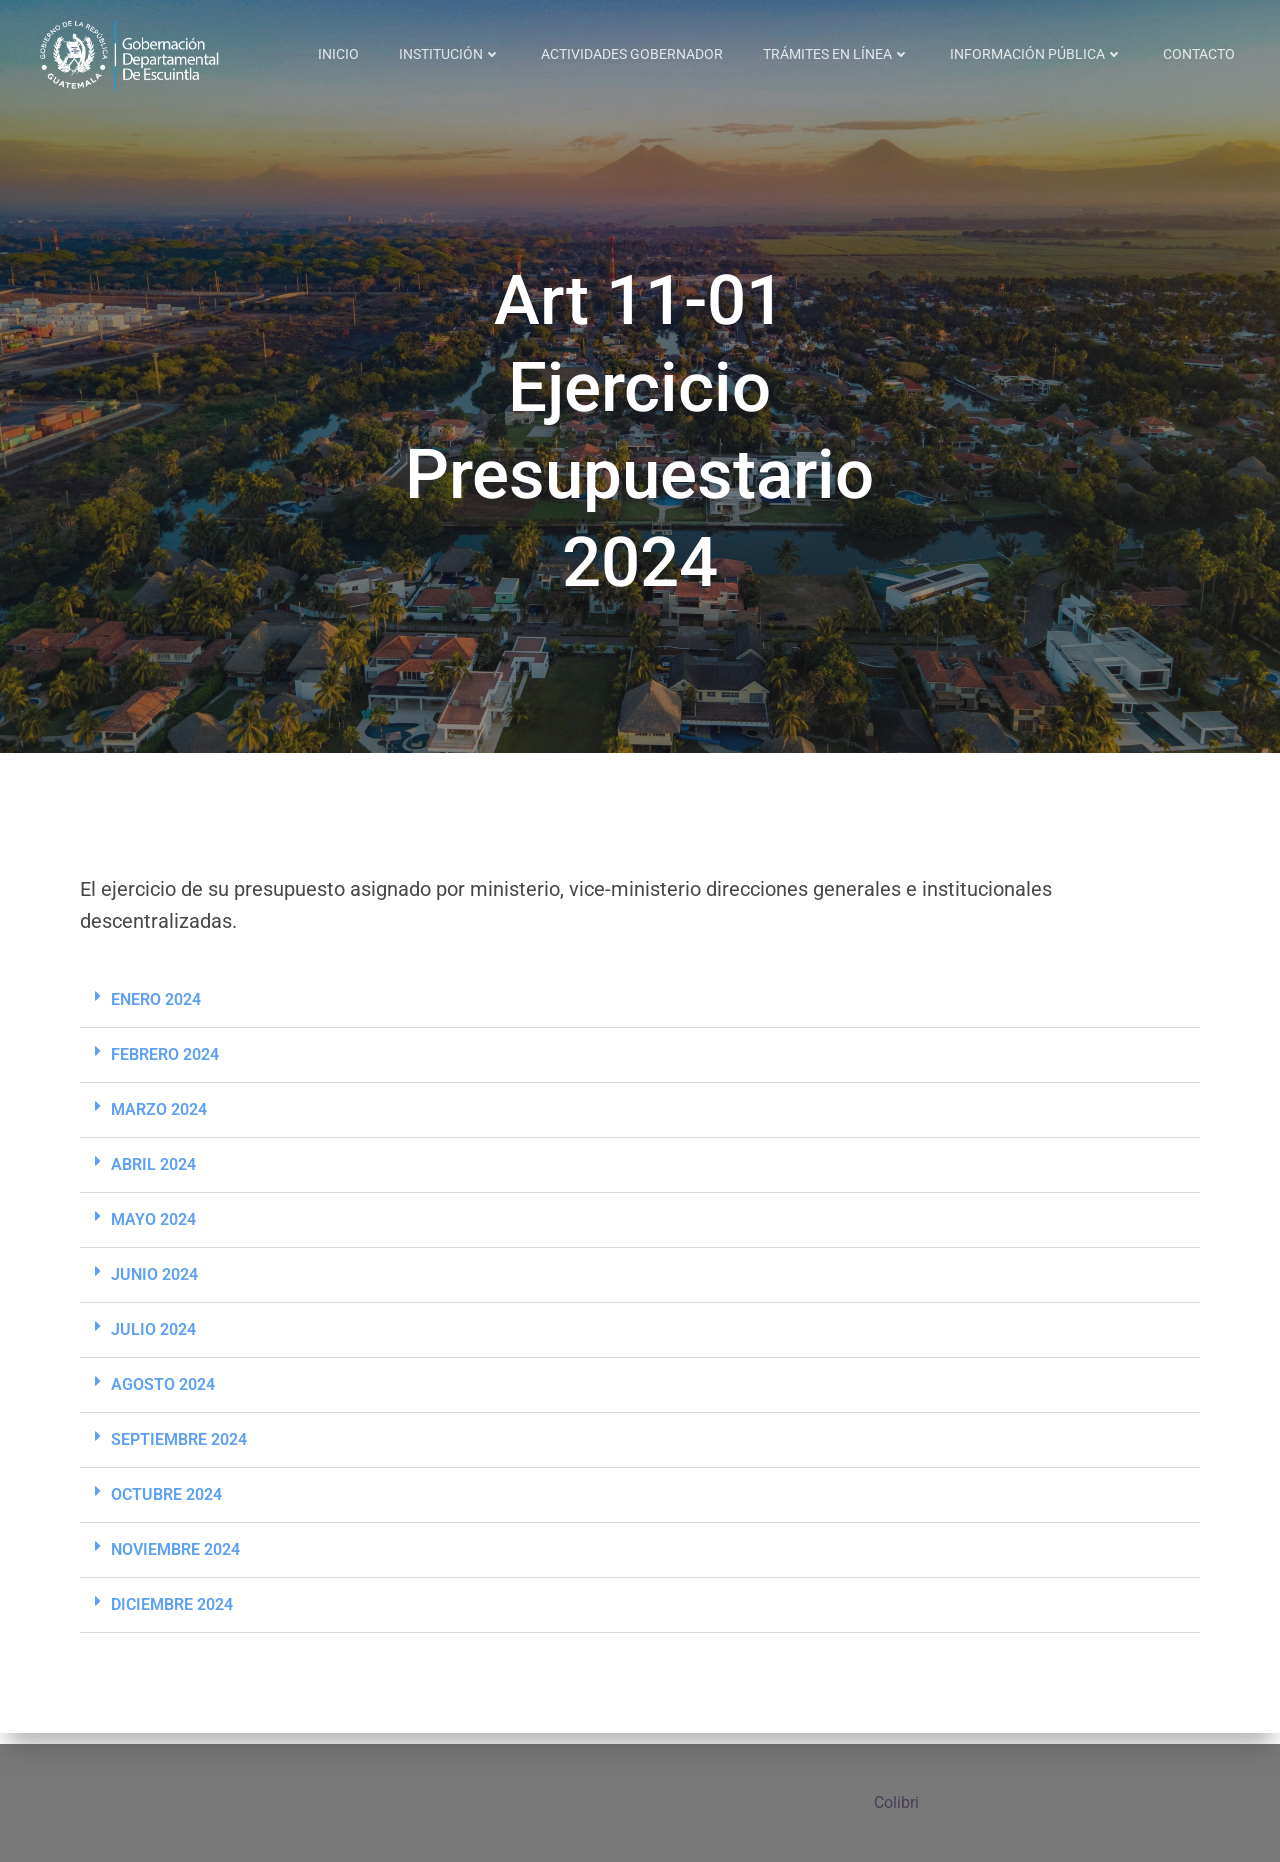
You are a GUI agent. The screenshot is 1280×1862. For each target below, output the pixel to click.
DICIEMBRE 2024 (172, 1616)
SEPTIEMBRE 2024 (179, 1451)
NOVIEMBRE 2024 (175, 1561)
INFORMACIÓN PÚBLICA (1037, 54)
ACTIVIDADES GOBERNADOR (633, 54)
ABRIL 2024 (153, 1176)
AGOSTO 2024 (163, 1396)
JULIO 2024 (153, 1341)
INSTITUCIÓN (451, 54)
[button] (640, 1012)
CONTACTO (1200, 54)
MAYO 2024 (153, 1231)
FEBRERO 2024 (165, 1066)
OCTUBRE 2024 (166, 1506)
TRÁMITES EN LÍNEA (837, 54)
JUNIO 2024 (154, 1286)
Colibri (896, 1802)
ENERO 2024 (156, 1011)
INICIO (339, 54)
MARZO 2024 (159, 1121)
